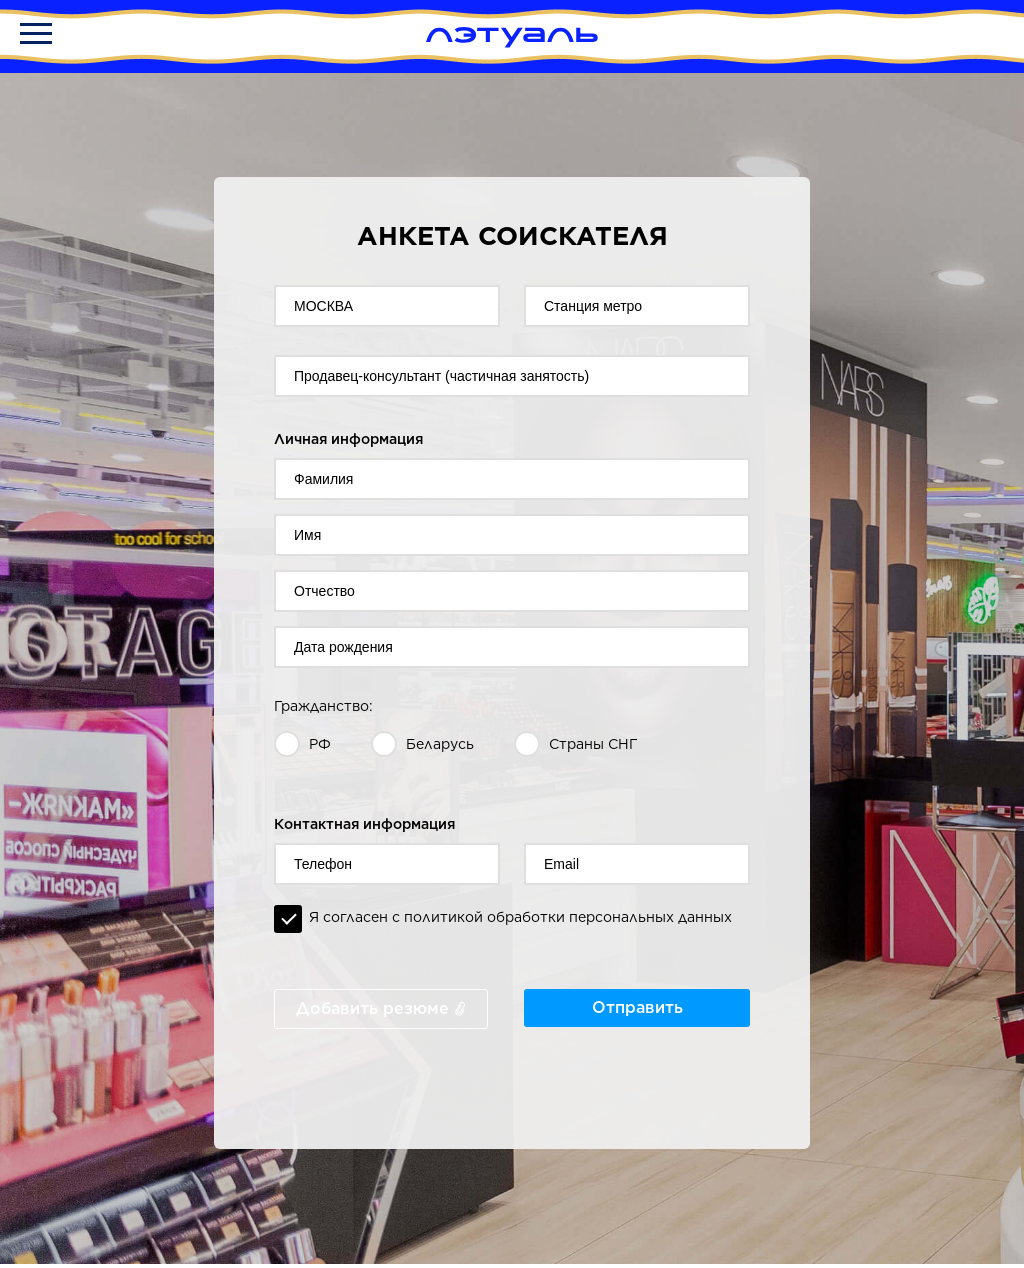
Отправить (637, 1007)
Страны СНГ (593, 744)
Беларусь (440, 744)
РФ (320, 744)
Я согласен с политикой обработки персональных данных (520, 917)
